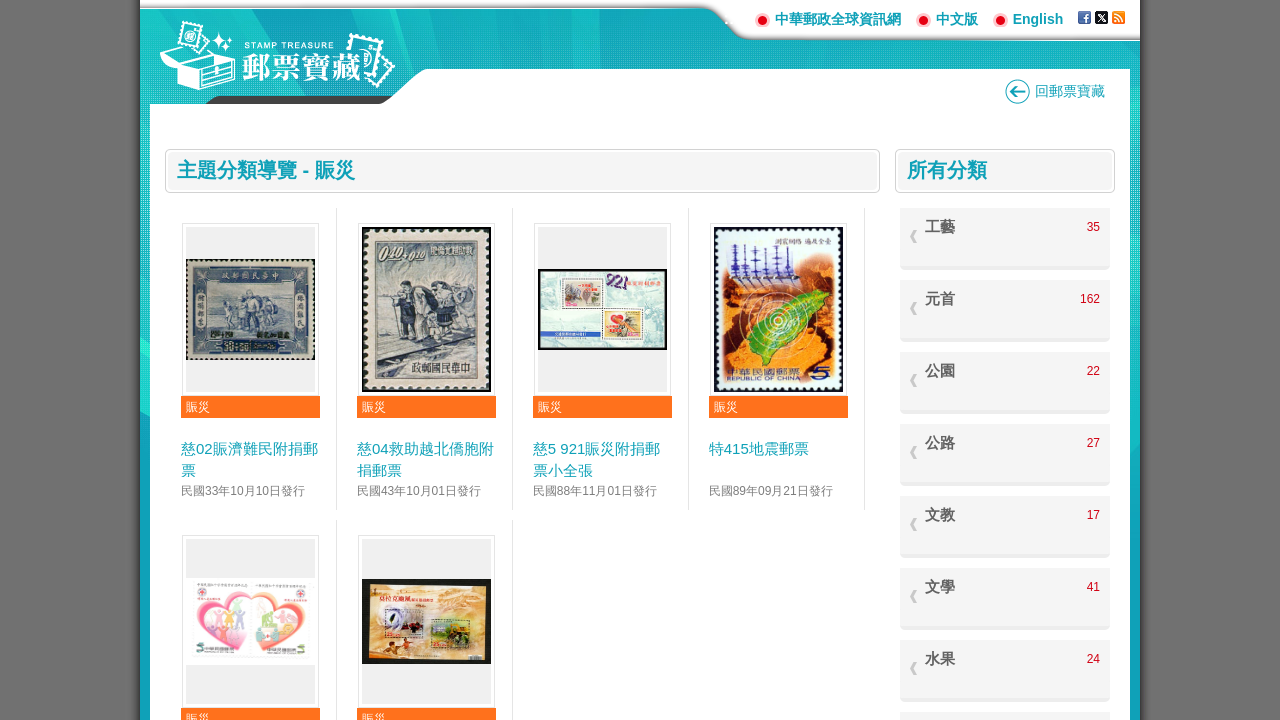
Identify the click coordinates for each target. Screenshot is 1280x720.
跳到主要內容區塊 (10, 10)
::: (732, 18)
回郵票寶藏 (1070, 91)
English (1038, 19)
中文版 (957, 19)
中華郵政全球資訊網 (838, 19)
